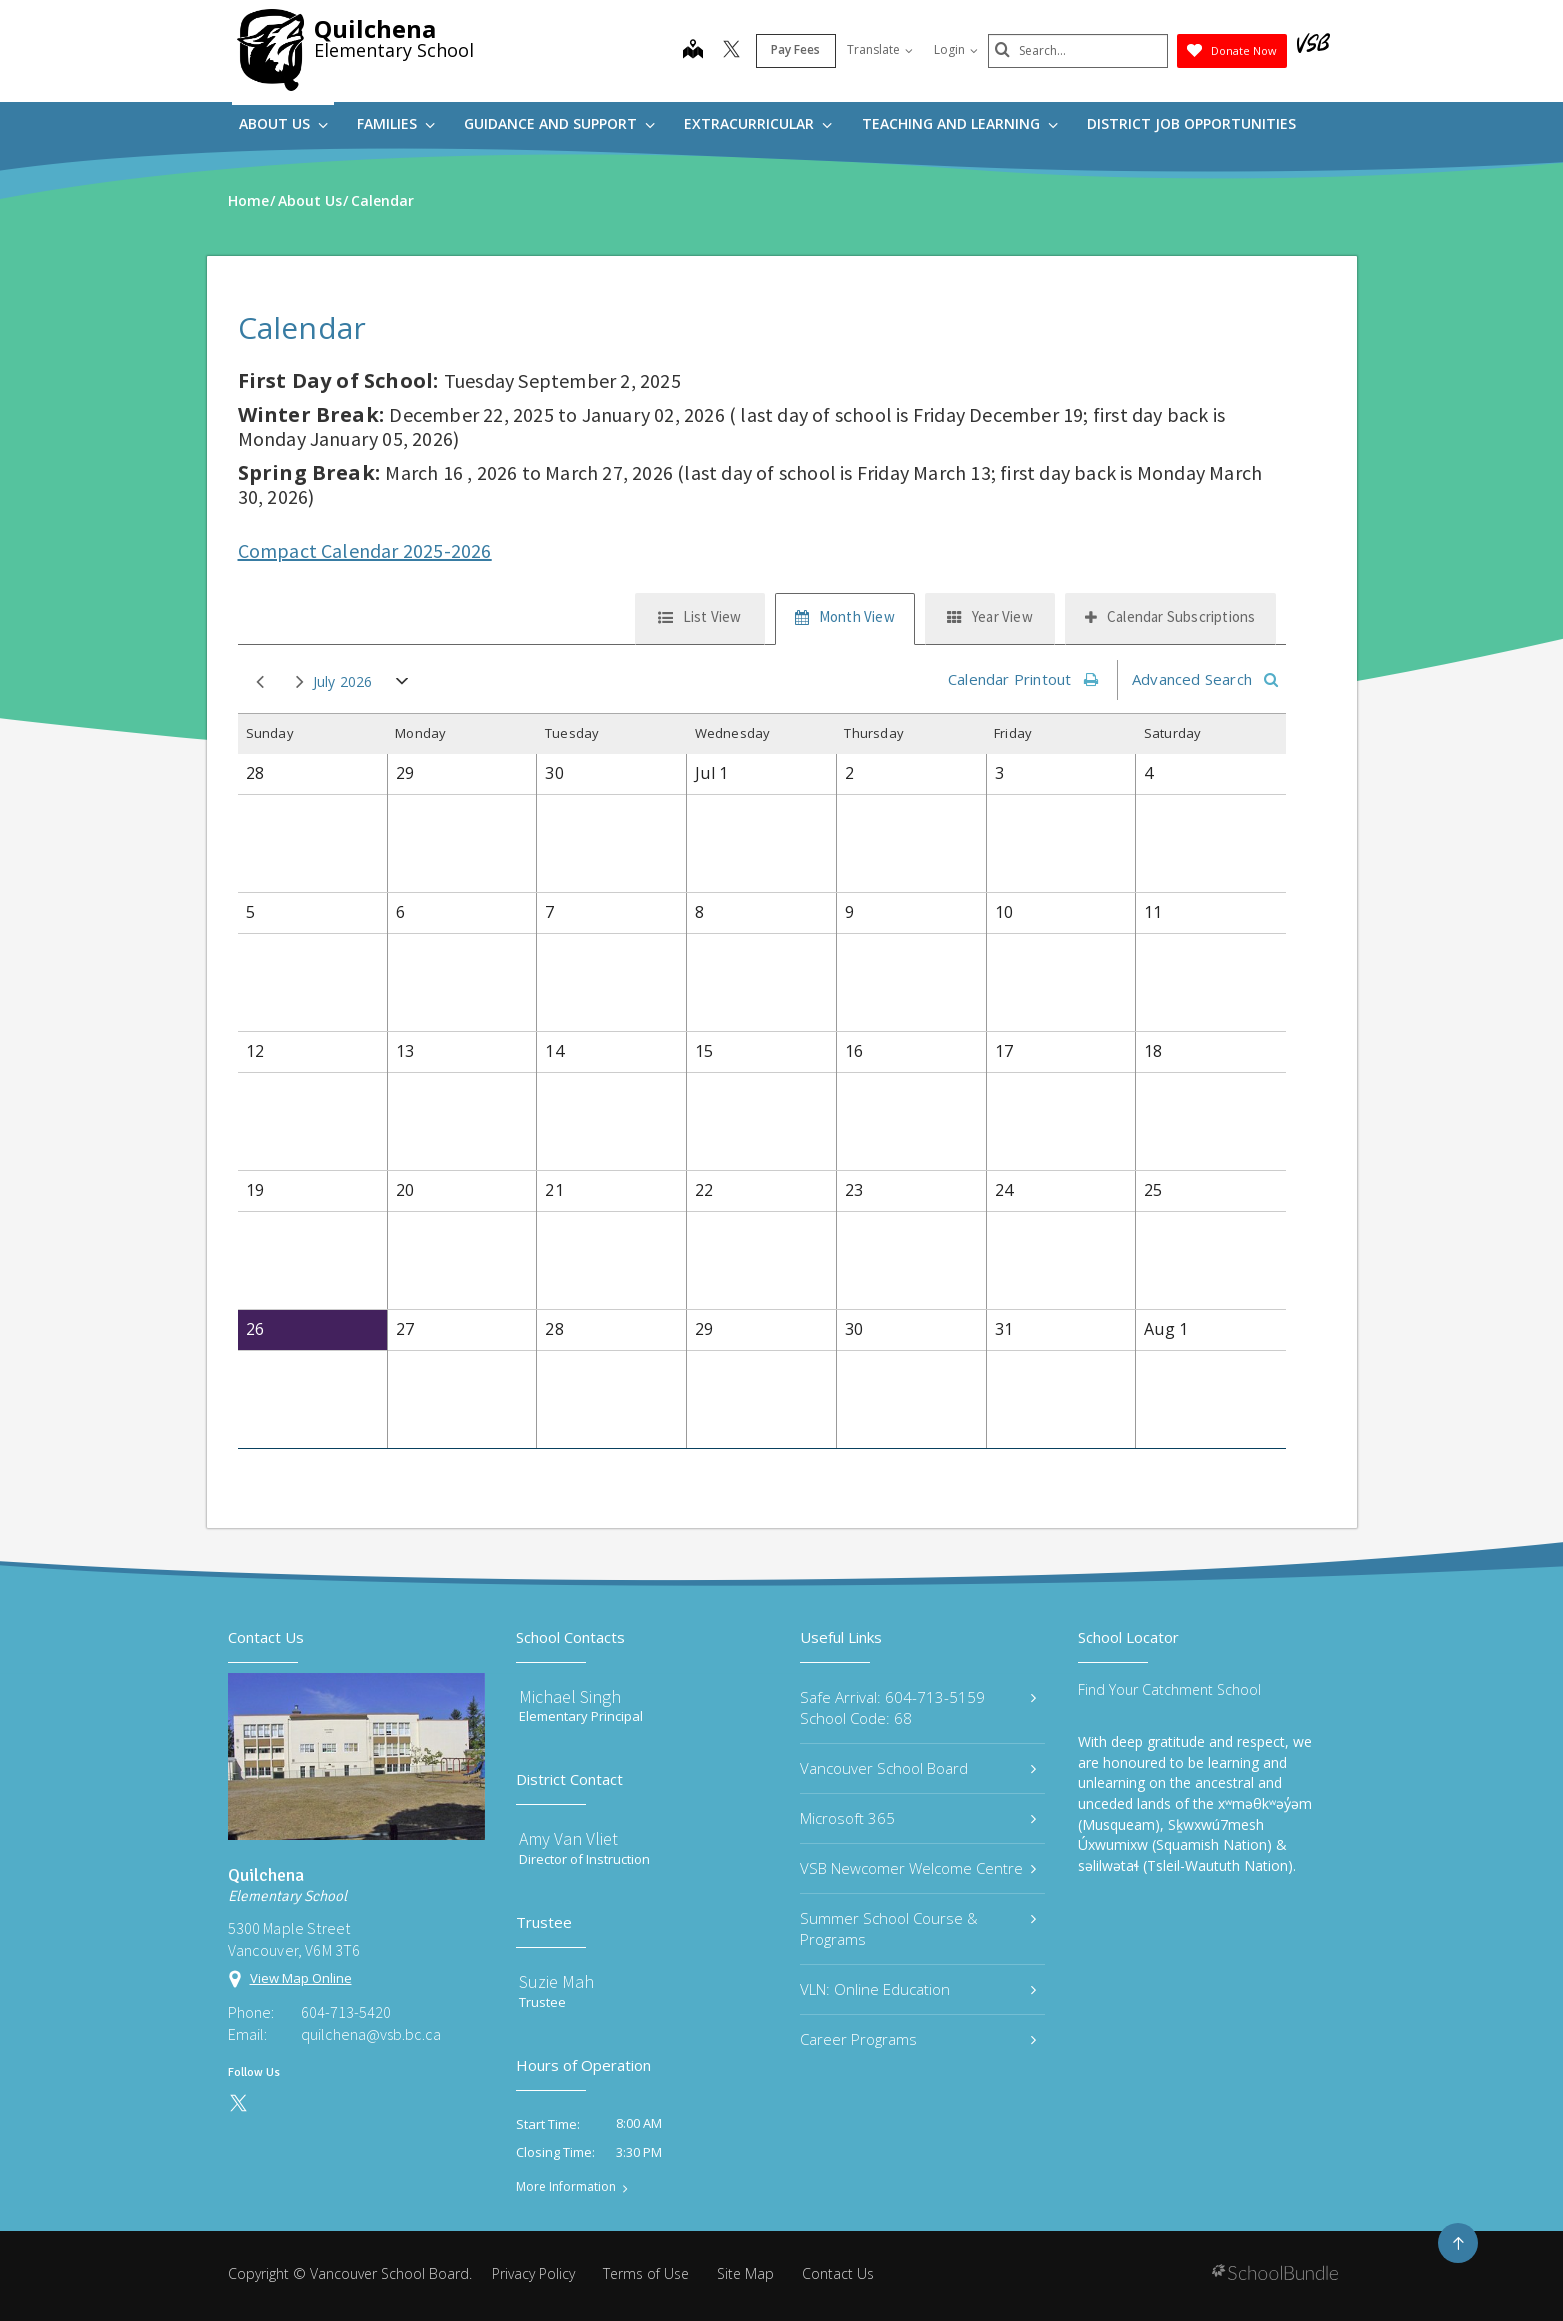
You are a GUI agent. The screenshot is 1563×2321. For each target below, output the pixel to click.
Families (396, 123)
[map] (693, 51)
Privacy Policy (533, 2273)
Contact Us (838, 2273)
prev (260, 682)
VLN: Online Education (918, 1989)
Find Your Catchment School (1169, 1689)
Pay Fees (795, 49)
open (402, 685)
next (300, 682)
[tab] (700, 619)
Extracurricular (758, 123)
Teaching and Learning (960, 123)
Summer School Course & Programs (918, 1928)
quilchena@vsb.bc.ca (371, 2034)
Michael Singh (570, 1696)
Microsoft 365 (918, 1818)
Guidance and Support (559, 123)
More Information (566, 2187)
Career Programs (918, 2039)
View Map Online (301, 1978)
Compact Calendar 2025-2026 (365, 550)
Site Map (745, 2273)
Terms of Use (646, 2273)
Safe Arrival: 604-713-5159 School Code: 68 (918, 1707)
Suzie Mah (556, 1981)
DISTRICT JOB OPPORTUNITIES (1191, 123)
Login (956, 49)
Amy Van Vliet (568, 1838)
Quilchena (375, 28)
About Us (283, 123)
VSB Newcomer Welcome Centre (918, 1868)
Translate (880, 49)
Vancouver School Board (918, 1768)
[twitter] (731, 51)
